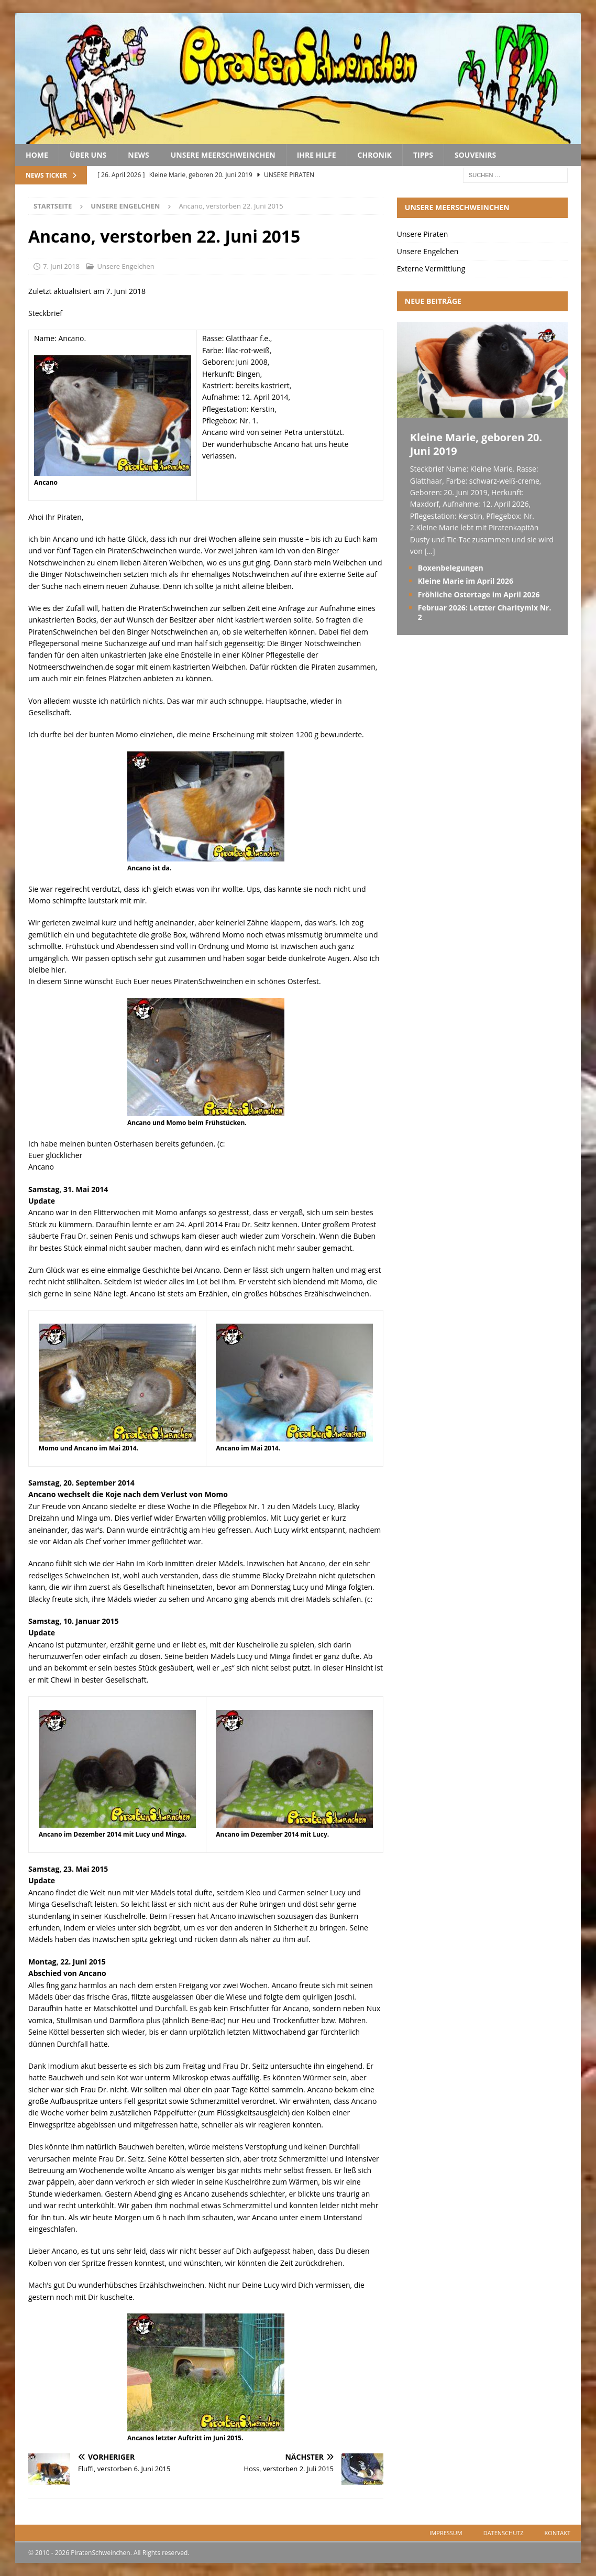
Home (37, 155)
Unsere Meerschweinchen (223, 155)
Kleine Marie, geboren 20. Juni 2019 (476, 444)
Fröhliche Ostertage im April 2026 (479, 594)
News (138, 155)
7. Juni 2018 (61, 266)
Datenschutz (503, 2533)
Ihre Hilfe (316, 155)
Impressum (445, 2533)
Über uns (88, 155)
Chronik (375, 155)
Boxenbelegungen (450, 568)
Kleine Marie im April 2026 (465, 581)
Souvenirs (475, 155)
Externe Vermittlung (431, 269)
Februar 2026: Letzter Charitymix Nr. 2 (484, 612)
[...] (429, 551)
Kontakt (557, 2533)
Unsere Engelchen (125, 266)
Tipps (423, 155)
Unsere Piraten (422, 234)
